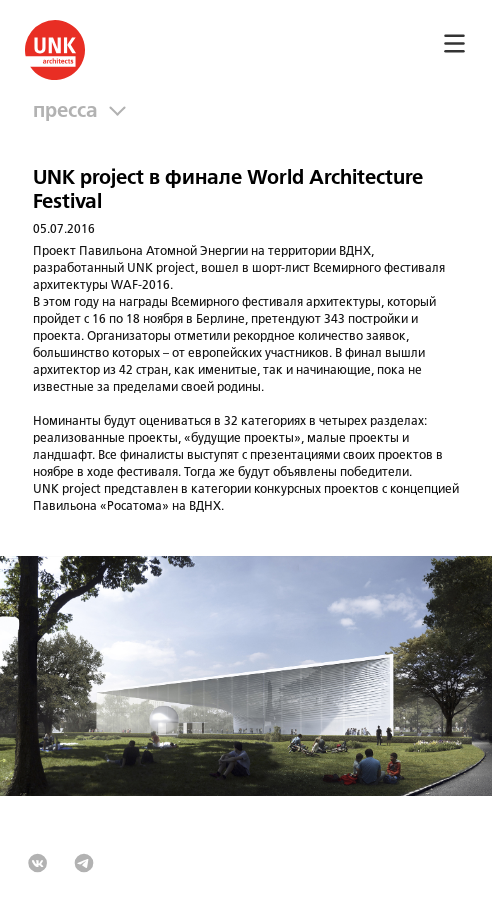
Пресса (70, 111)
